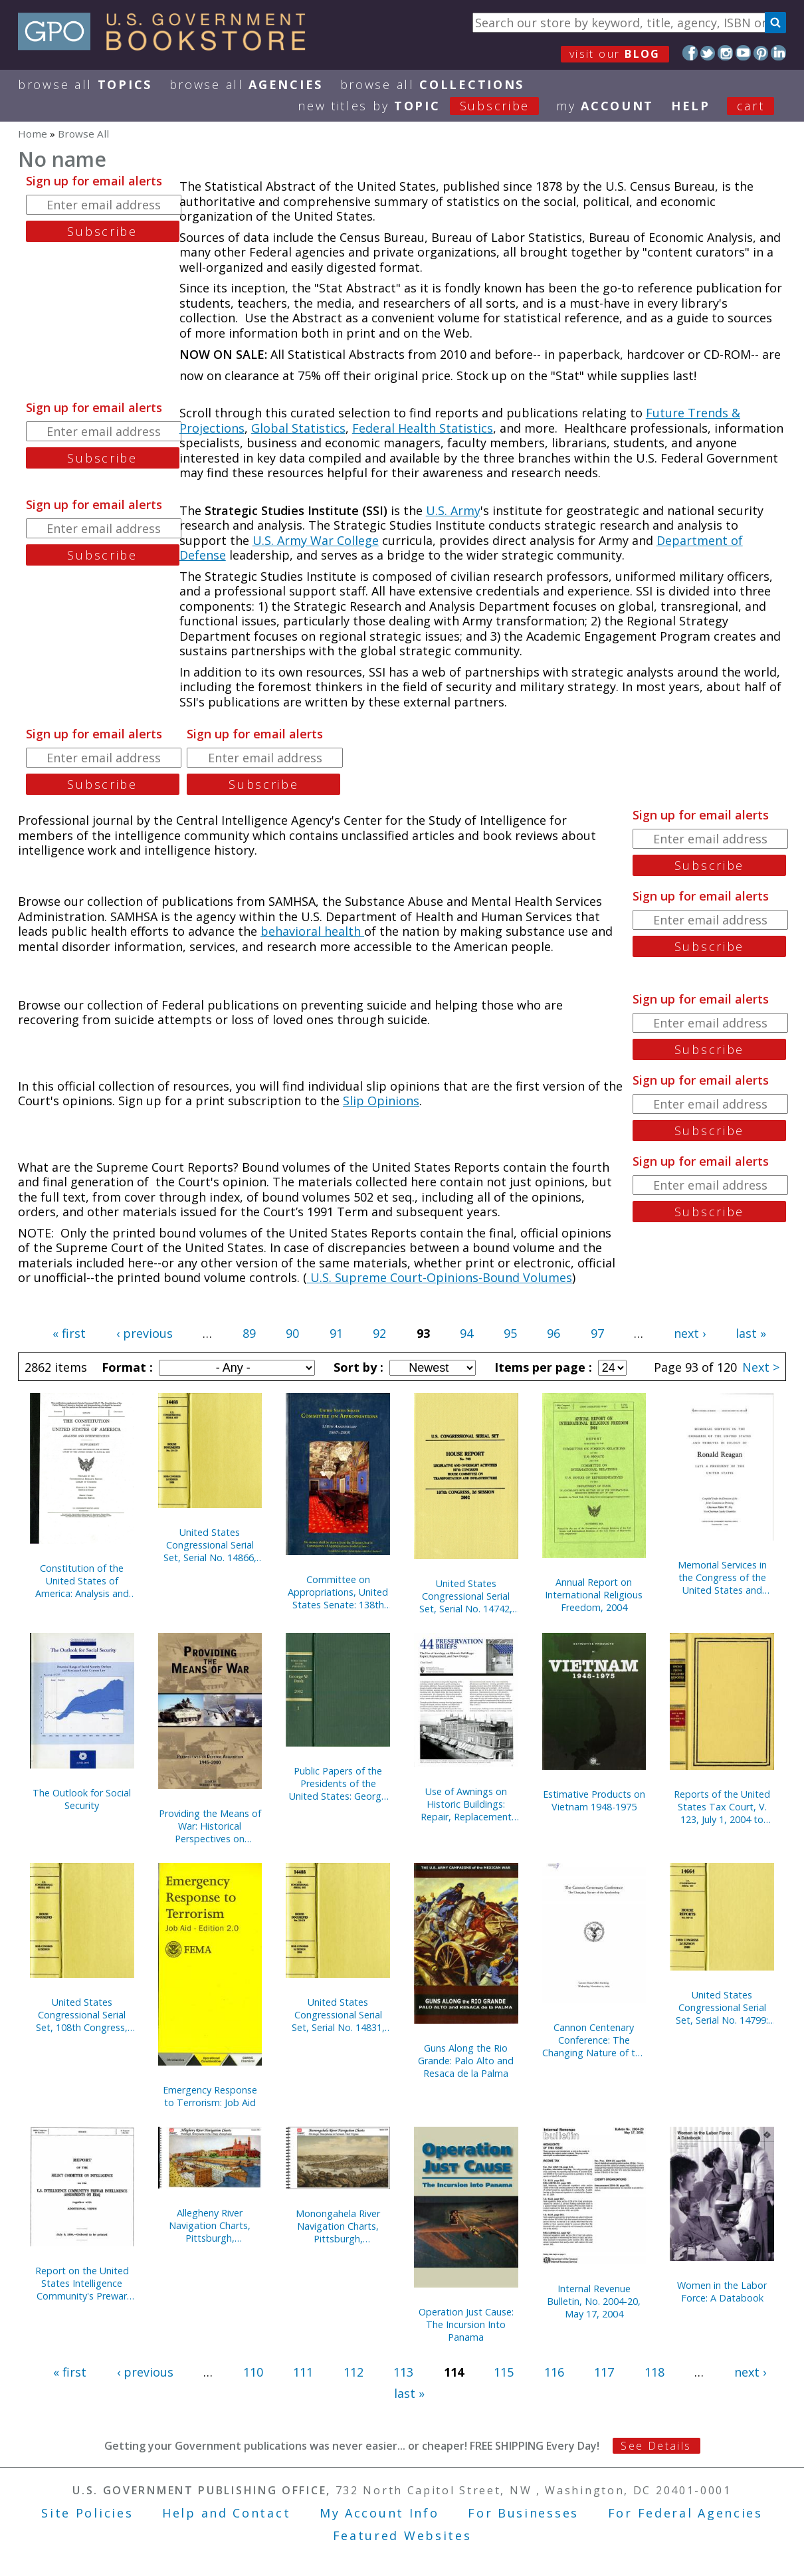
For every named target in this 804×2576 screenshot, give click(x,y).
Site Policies (87, 2513)
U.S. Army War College (315, 540)
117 (604, 2372)
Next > (760, 1367)
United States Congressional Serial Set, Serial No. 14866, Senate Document (209, 1545)
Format (126, 1367)
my (605, 106)
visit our (614, 54)
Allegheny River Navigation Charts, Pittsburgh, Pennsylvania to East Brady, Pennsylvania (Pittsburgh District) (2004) (210, 2225)
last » (751, 1333)
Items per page (541, 1367)
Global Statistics (298, 428)
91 (336, 1333)
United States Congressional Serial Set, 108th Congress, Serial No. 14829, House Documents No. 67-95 (82, 2015)
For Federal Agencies (685, 2513)
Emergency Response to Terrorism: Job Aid (210, 2096)
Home (32, 133)
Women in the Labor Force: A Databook (722, 2291)
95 (510, 1333)
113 (403, 2372)
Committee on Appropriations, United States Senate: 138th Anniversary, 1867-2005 (338, 1592)
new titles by (427, 106)
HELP (690, 106)
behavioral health (312, 931)
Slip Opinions (381, 1101)
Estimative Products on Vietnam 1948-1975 (594, 1800)
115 (504, 2372)
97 (597, 1333)
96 (553, 1333)
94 (466, 1333)
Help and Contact (226, 2513)
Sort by (357, 1367)
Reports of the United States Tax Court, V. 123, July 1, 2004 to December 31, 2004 (722, 1807)
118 (654, 2372)
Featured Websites (402, 2535)
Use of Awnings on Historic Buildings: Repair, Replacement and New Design (466, 1804)
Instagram (725, 52)
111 (303, 2372)
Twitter (708, 52)
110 (253, 2372)
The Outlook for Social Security (82, 1799)
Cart (751, 106)
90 (292, 1333)
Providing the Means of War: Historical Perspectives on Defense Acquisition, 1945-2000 (210, 1826)
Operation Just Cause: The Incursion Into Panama (466, 2324)
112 (353, 2372)
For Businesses (523, 2513)
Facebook (690, 52)
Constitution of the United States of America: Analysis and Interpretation (82, 1581)
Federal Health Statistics (422, 428)
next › (690, 1333)
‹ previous (144, 1333)
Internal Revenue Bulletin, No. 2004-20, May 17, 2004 (594, 2301)
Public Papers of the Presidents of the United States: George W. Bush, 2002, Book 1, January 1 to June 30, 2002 (338, 1783)
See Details (656, 2445)
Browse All (85, 84)
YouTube (743, 52)
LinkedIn (778, 52)
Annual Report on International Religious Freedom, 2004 (594, 1595)
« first (69, 1333)
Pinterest (761, 52)
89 (249, 1333)
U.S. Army (453, 510)
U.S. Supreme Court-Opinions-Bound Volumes (439, 1277)
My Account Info (379, 2513)
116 (554, 2372)
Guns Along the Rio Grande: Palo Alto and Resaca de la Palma (466, 2061)
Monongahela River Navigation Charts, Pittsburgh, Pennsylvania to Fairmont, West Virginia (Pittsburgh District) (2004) (338, 2226)
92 (379, 1333)
